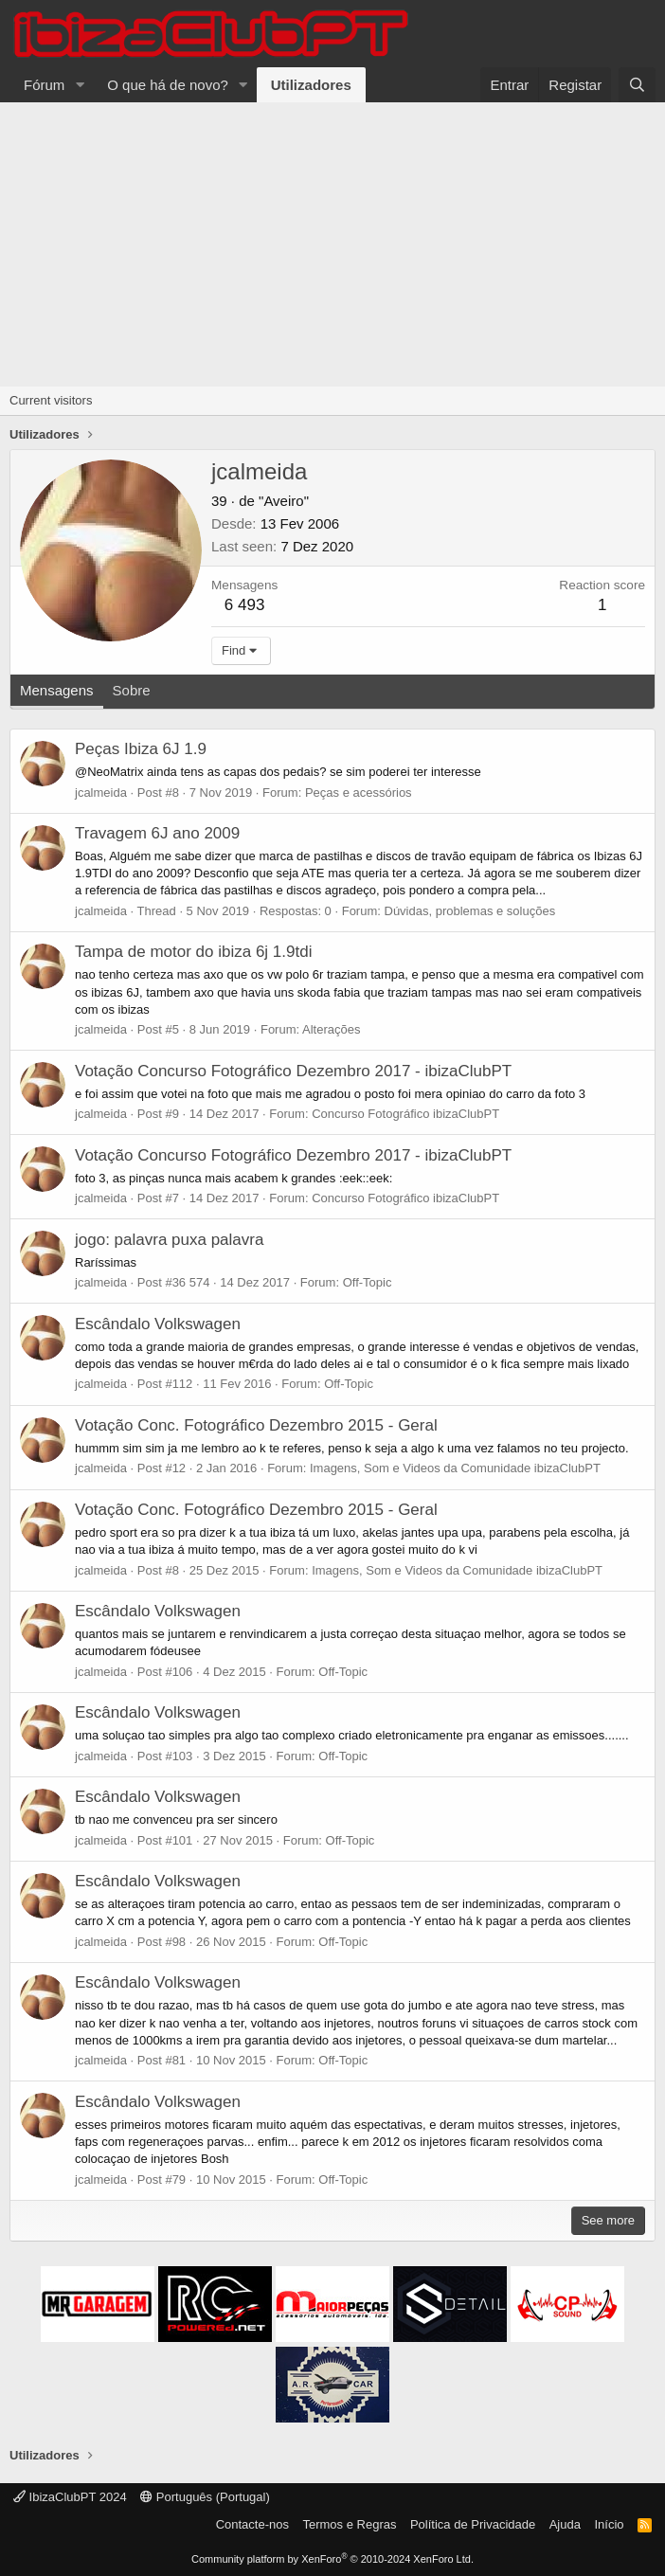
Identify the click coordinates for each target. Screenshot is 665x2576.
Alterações (331, 1029)
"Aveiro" (284, 501)
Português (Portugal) (205, 2497)
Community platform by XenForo (332, 2559)
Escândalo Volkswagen (158, 1324)
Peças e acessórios (358, 792)
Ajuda (565, 2524)
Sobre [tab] (132, 690)
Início (608, 2524)
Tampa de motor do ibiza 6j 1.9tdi (193, 952)
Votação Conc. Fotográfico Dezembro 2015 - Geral (256, 1425)
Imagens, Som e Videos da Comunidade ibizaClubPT (455, 1468)
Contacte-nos (252, 2524)
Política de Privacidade (472, 2524)
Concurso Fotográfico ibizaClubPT (405, 1114)
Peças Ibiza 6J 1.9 (141, 749)
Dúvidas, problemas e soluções (470, 911)
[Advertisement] (332, 244)
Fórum (44, 85)
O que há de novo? (167, 85)
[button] (79, 84)
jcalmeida (101, 792)
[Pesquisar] (637, 84)
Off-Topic (367, 1282)
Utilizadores (311, 85)
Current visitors (50, 400)
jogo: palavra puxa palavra (169, 1240)
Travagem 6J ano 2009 (157, 833)
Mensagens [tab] (57, 690)
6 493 (245, 605)
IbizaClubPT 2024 (70, 2497)
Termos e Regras (349, 2524)
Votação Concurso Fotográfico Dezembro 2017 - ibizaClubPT (293, 1071)
